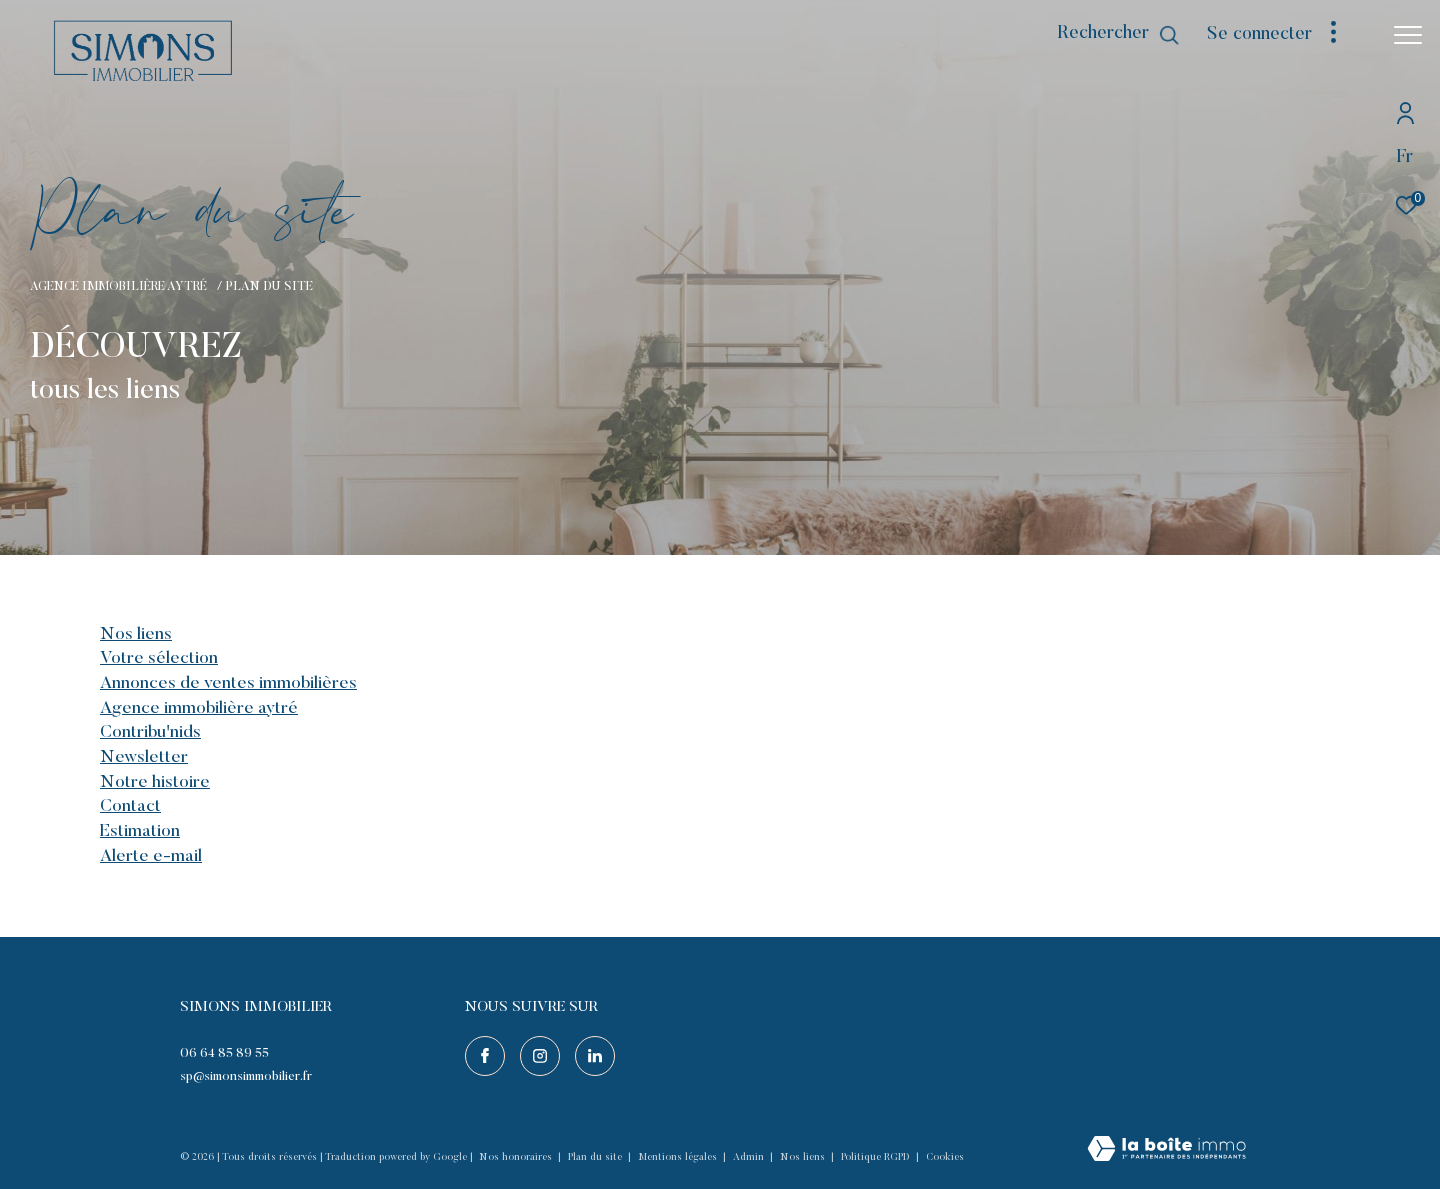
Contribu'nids (150, 733)
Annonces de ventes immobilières (228, 684)
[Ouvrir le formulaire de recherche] (1118, 35)
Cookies (945, 1158)
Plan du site (596, 1158)
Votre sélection (159, 659)
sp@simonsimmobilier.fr (246, 1076)
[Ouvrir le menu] (1408, 35)
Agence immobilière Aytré (120, 287)
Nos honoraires (517, 1158)
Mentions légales (679, 1158)
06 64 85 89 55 (224, 1053)
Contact (130, 807)
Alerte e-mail (151, 857)
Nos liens (136, 635)
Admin (750, 1158)
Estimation (140, 832)
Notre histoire (155, 783)
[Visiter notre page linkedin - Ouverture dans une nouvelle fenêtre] (595, 1056)
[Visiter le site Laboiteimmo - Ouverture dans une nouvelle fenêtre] (1166, 1151)
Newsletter (144, 758)
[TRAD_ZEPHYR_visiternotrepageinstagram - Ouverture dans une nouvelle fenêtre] (540, 1056)
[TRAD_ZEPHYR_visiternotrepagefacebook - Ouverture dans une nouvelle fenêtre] (485, 1056)
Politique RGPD (875, 1158)
